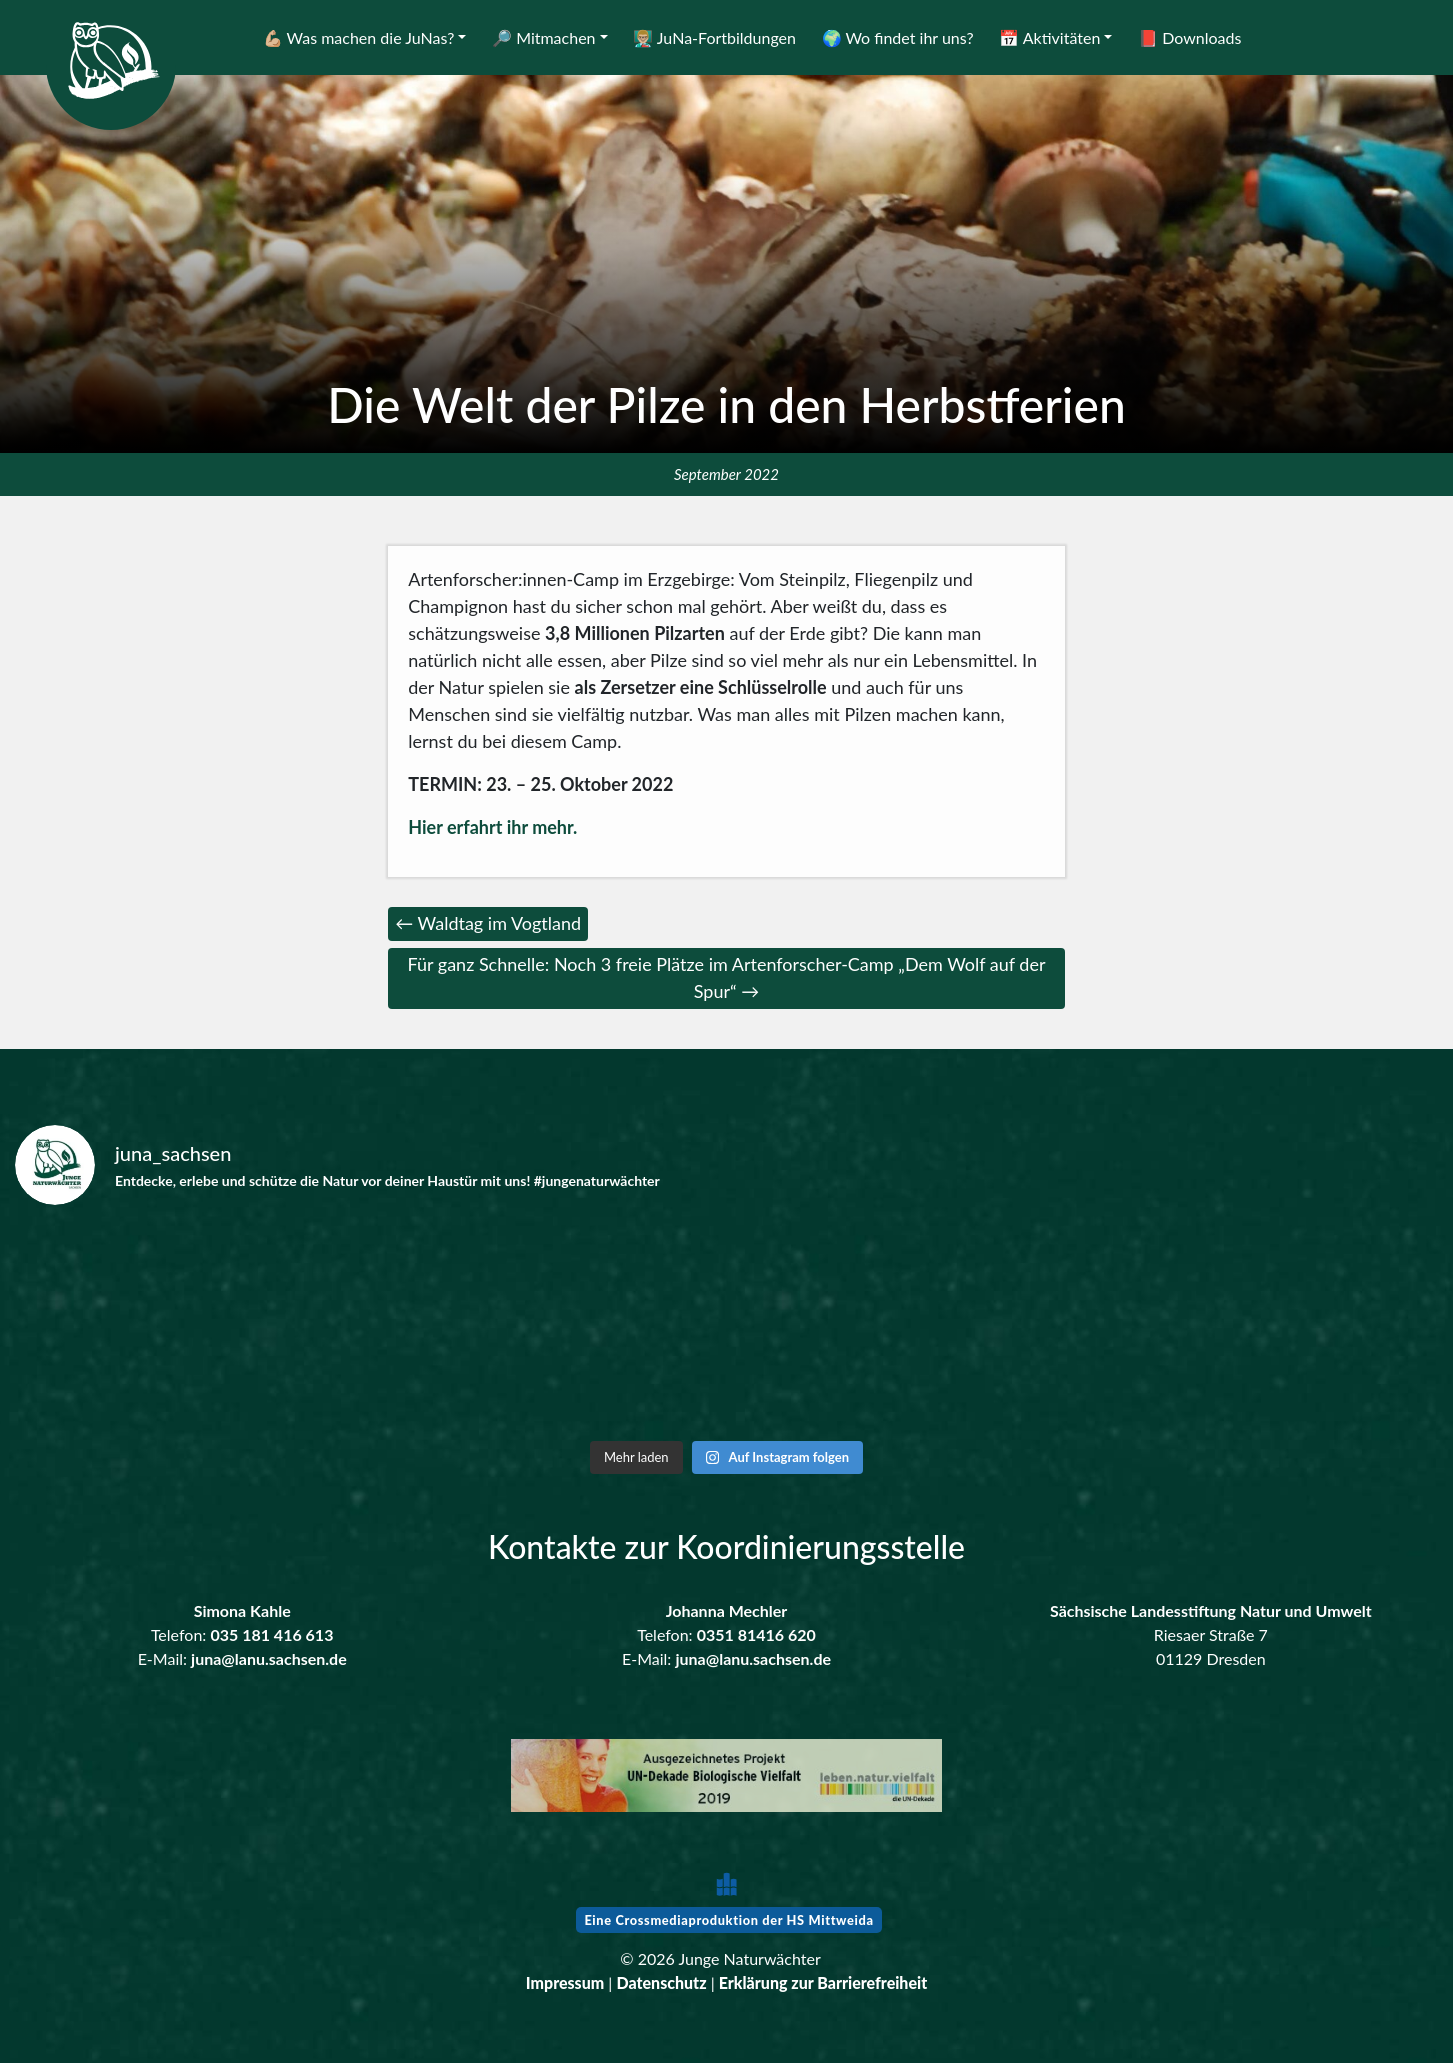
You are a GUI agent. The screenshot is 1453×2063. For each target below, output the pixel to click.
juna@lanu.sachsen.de (269, 1658)
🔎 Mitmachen (543, 37)
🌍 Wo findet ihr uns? (898, 37)
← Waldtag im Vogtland (488, 923)
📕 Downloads (1189, 37)
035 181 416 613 (271, 1634)
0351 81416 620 (756, 1634)
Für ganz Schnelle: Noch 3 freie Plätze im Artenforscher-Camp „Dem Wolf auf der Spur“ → (726, 977)
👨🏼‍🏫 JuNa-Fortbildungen (714, 37)
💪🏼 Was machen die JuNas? (359, 37)
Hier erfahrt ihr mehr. (492, 827)
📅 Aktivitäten (1049, 37)
